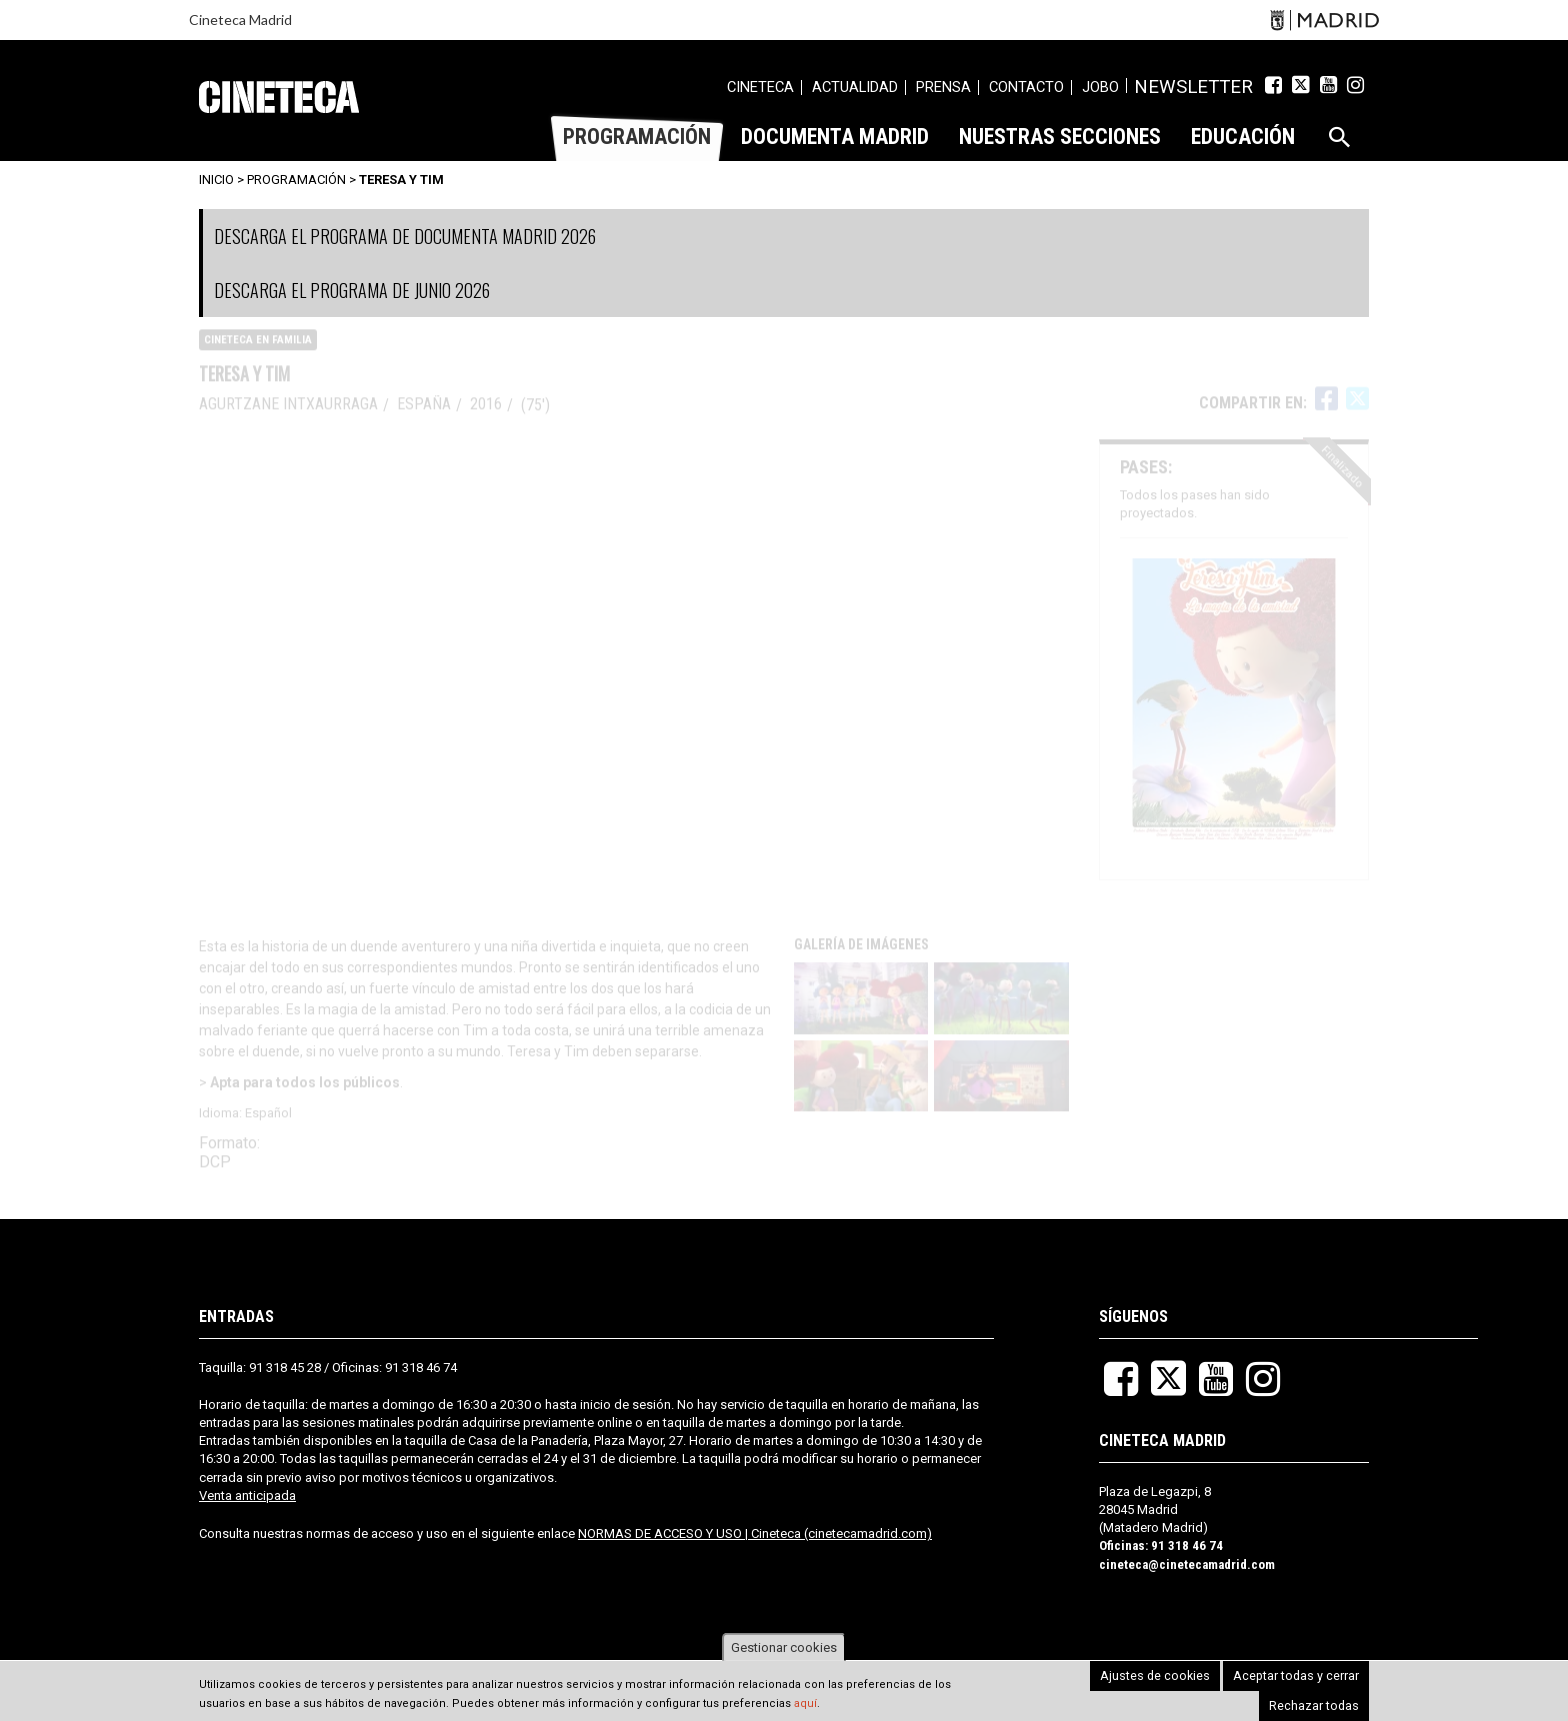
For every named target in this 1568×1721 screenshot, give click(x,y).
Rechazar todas (1318, 1690)
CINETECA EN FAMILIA (258, 356)
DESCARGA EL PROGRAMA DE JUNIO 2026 (352, 290)
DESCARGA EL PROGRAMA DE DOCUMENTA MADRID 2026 (405, 236)
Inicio (216, 179)
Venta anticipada (247, 1495)
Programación (296, 179)
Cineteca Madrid (240, 19)
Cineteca (279, 97)
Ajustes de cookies (1064, 1690)
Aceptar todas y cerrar (1196, 1690)
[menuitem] (789, 90)
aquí (805, 1703)
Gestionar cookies (784, 1647)
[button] (863, 1014)
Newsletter (1208, 87)
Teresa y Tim (401, 179)
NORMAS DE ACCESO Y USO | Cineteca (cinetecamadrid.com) (755, 1533)
